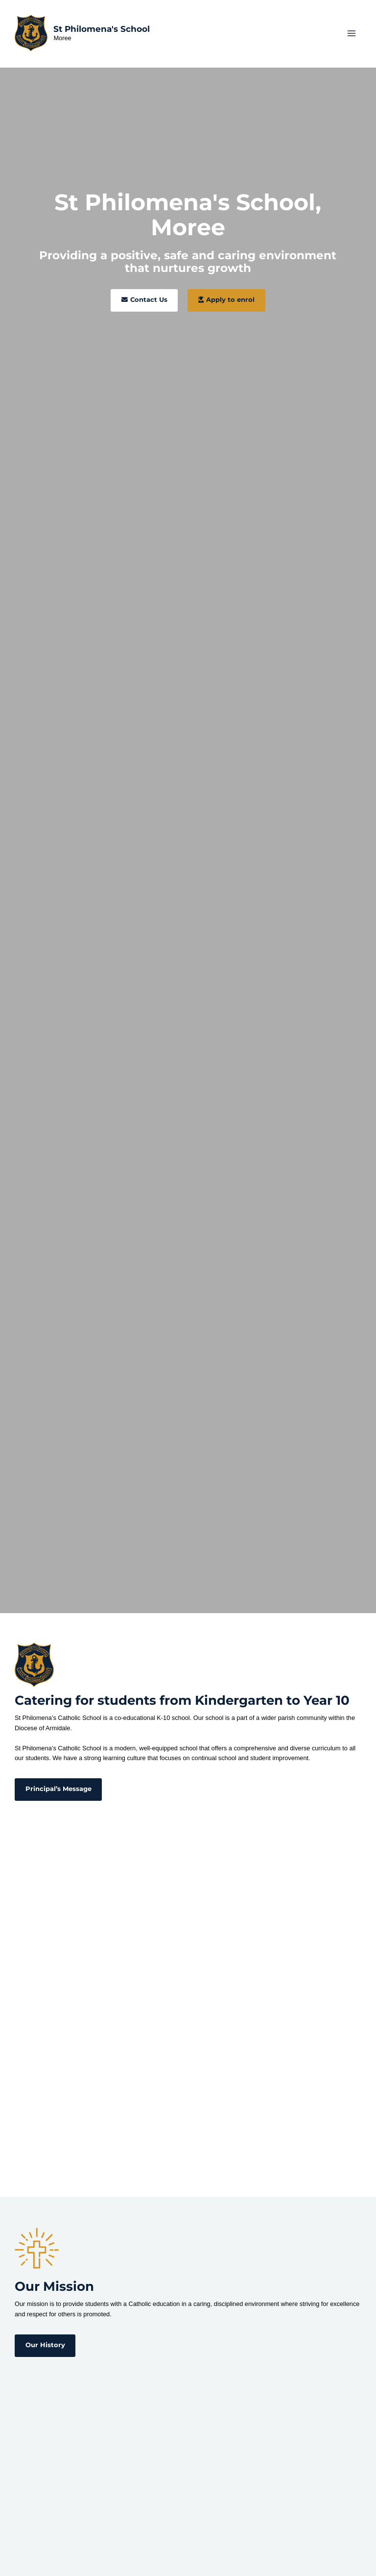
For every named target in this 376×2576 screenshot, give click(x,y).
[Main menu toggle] (351, 35)
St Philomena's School (103, 31)
